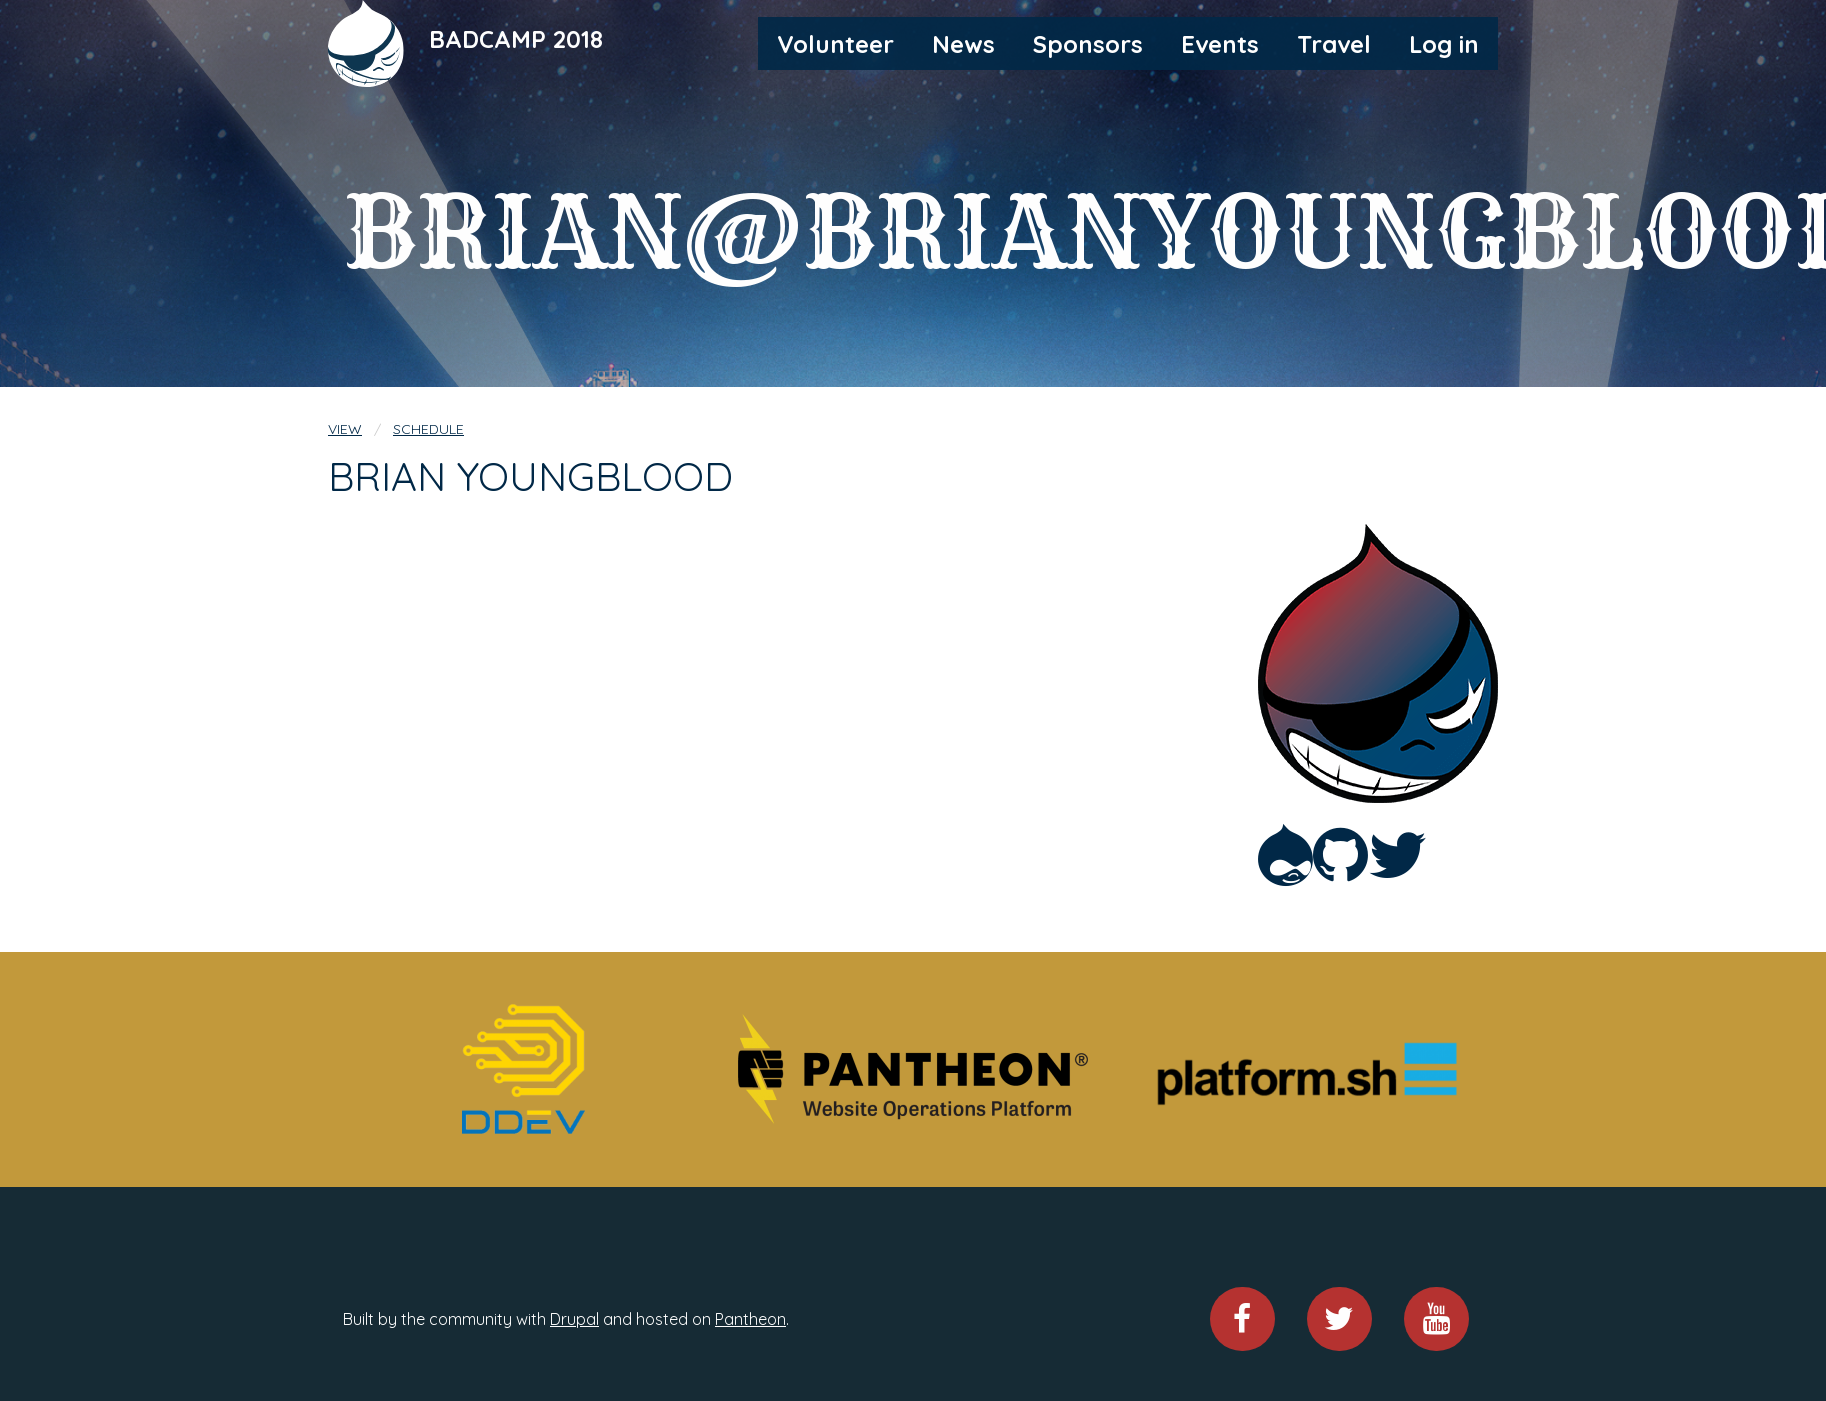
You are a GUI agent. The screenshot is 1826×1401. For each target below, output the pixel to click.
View (345, 429)
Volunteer (835, 44)
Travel (1334, 44)
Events (1220, 44)
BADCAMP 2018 (516, 39)
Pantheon (750, 1319)
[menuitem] (835, 43)
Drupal (574, 1319)
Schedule (428, 429)
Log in (1444, 44)
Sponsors (1088, 44)
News (963, 44)
